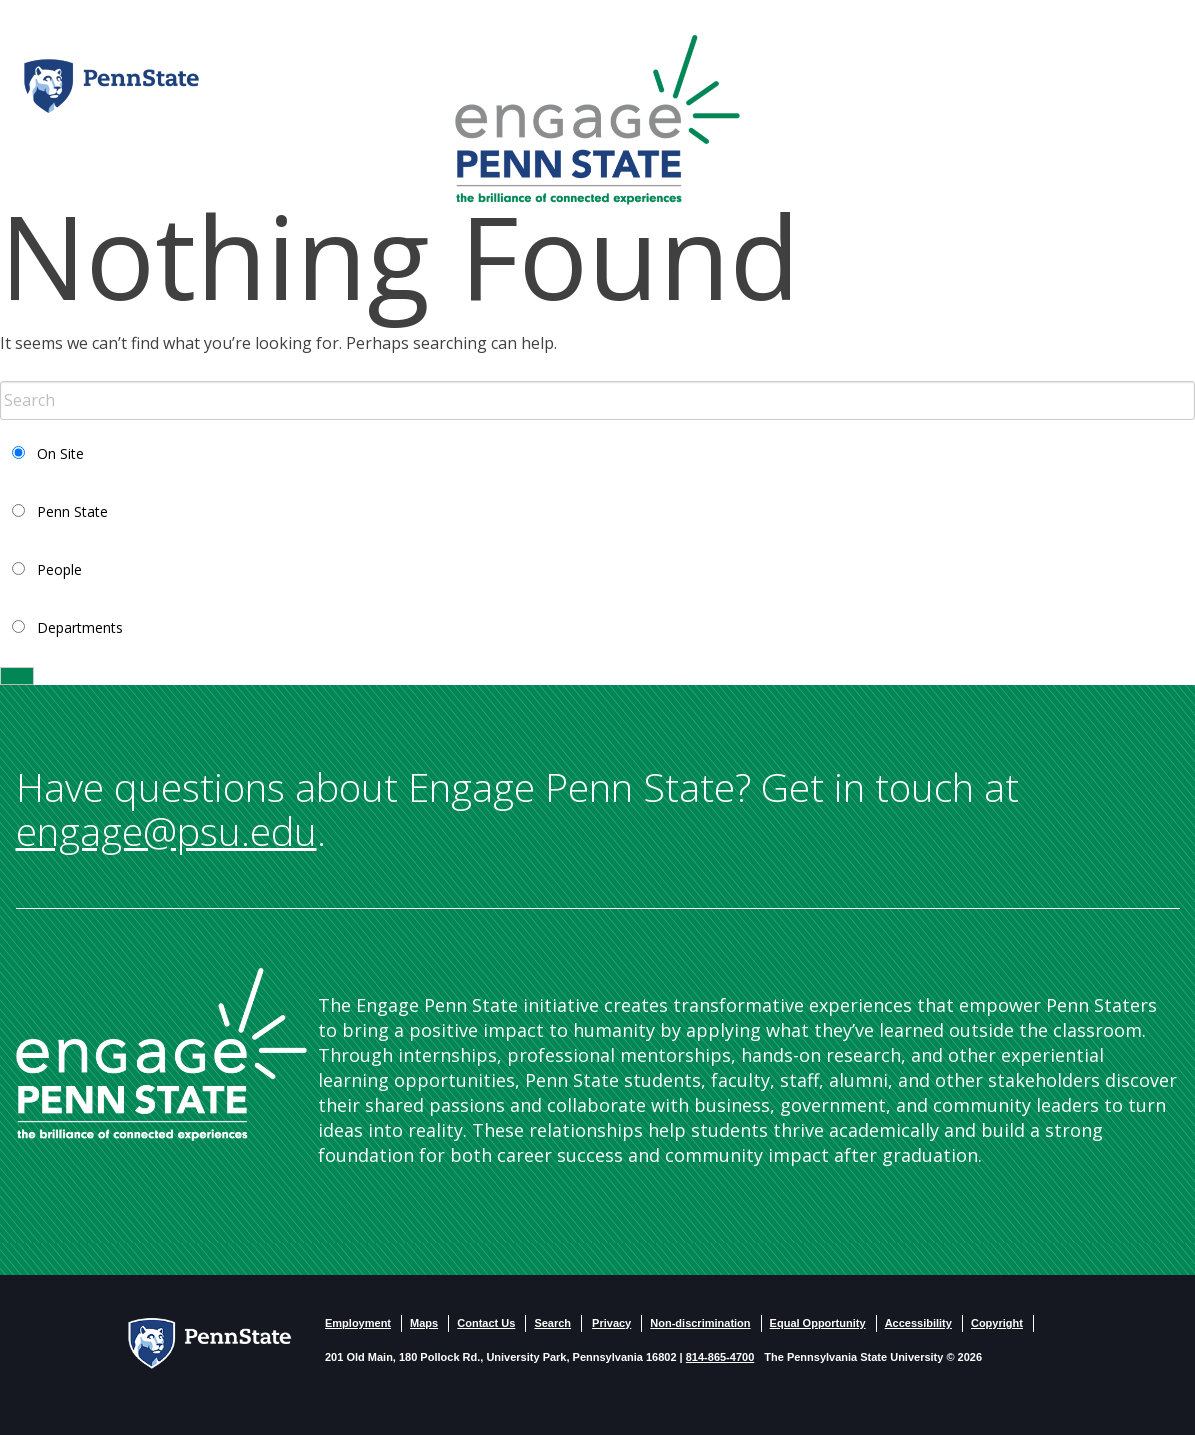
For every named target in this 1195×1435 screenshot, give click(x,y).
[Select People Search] (18, 568)
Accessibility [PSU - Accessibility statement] (918, 1323)
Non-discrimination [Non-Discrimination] (700, 1323)
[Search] (17, 676)
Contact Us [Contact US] (486, 1323)
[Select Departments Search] (18, 626)
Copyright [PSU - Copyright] (997, 1323)
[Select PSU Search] (18, 510)
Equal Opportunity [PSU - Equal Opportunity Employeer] (818, 1323)
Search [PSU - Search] (552, 1323)
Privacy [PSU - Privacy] (611, 1323)
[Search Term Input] (597, 400)
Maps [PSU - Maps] (424, 1323)
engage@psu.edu (166, 830)
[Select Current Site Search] (18, 452)
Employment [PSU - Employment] (358, 1323)
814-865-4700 (720, 1357)
